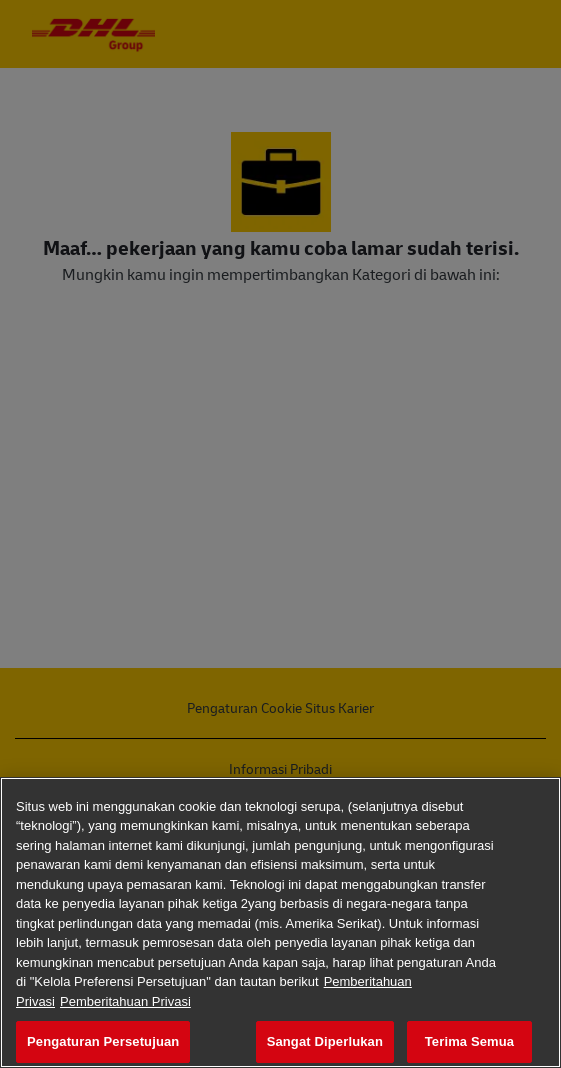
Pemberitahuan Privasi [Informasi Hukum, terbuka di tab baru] (125, 1001)
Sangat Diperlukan (325, 1041)
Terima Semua (469, 1041)
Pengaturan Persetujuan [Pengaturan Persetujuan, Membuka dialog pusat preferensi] (103, 1041)
